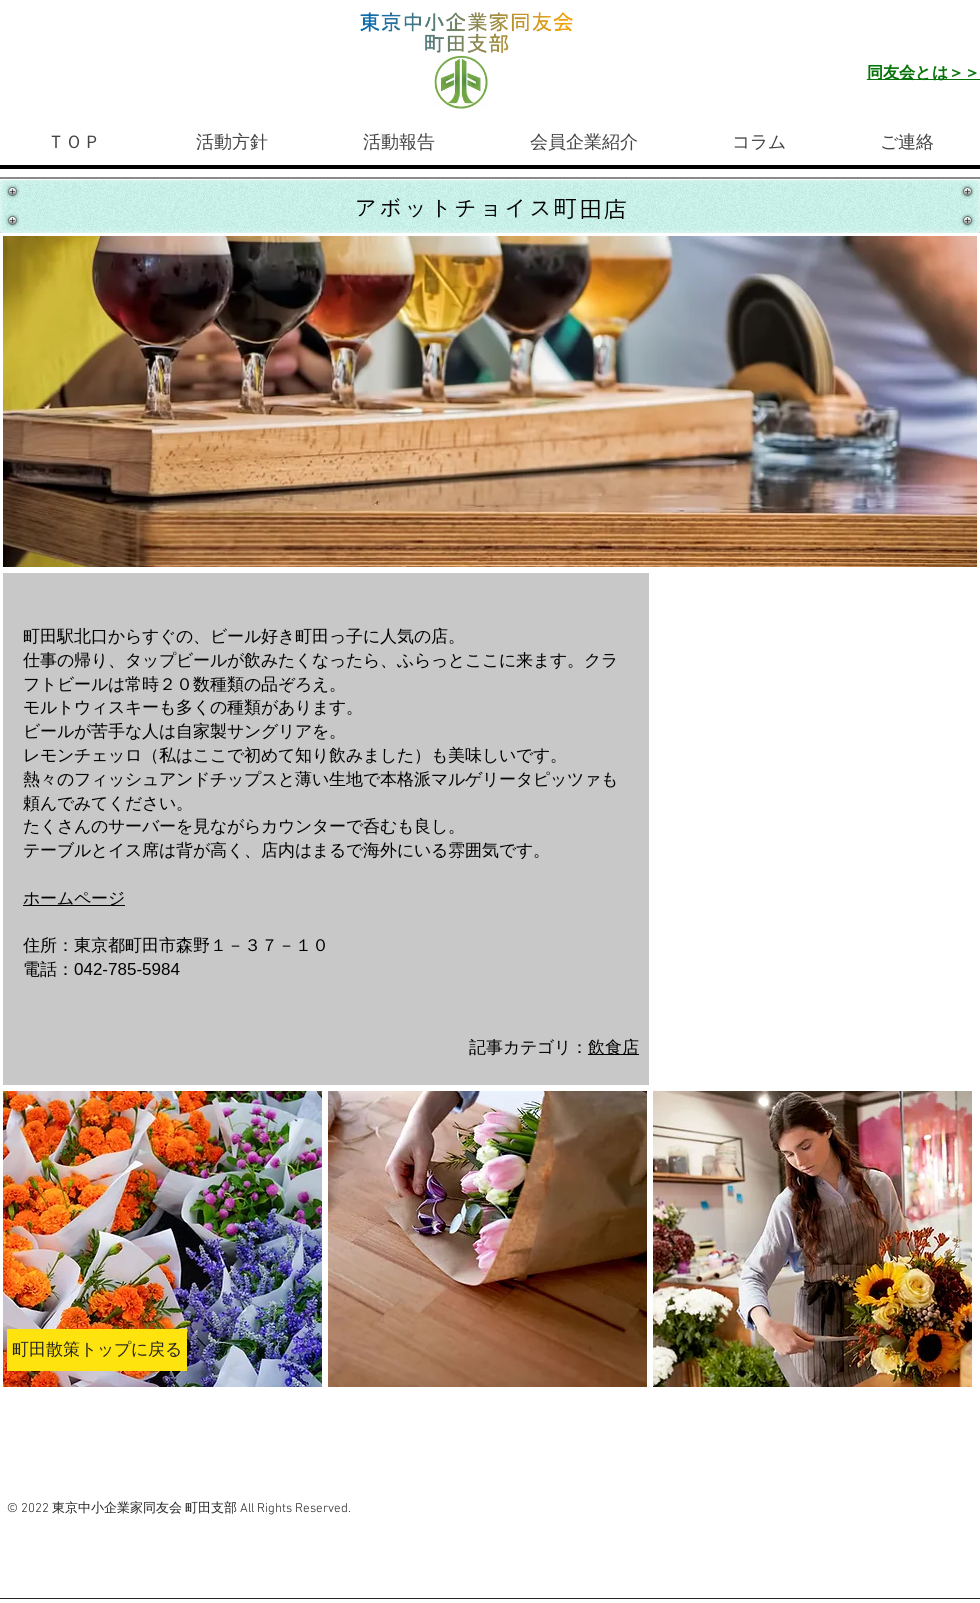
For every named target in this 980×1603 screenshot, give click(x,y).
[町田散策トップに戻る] (97, 1350)
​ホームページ (74, 898)
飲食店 (613, 1047)
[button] (162, 1239)
